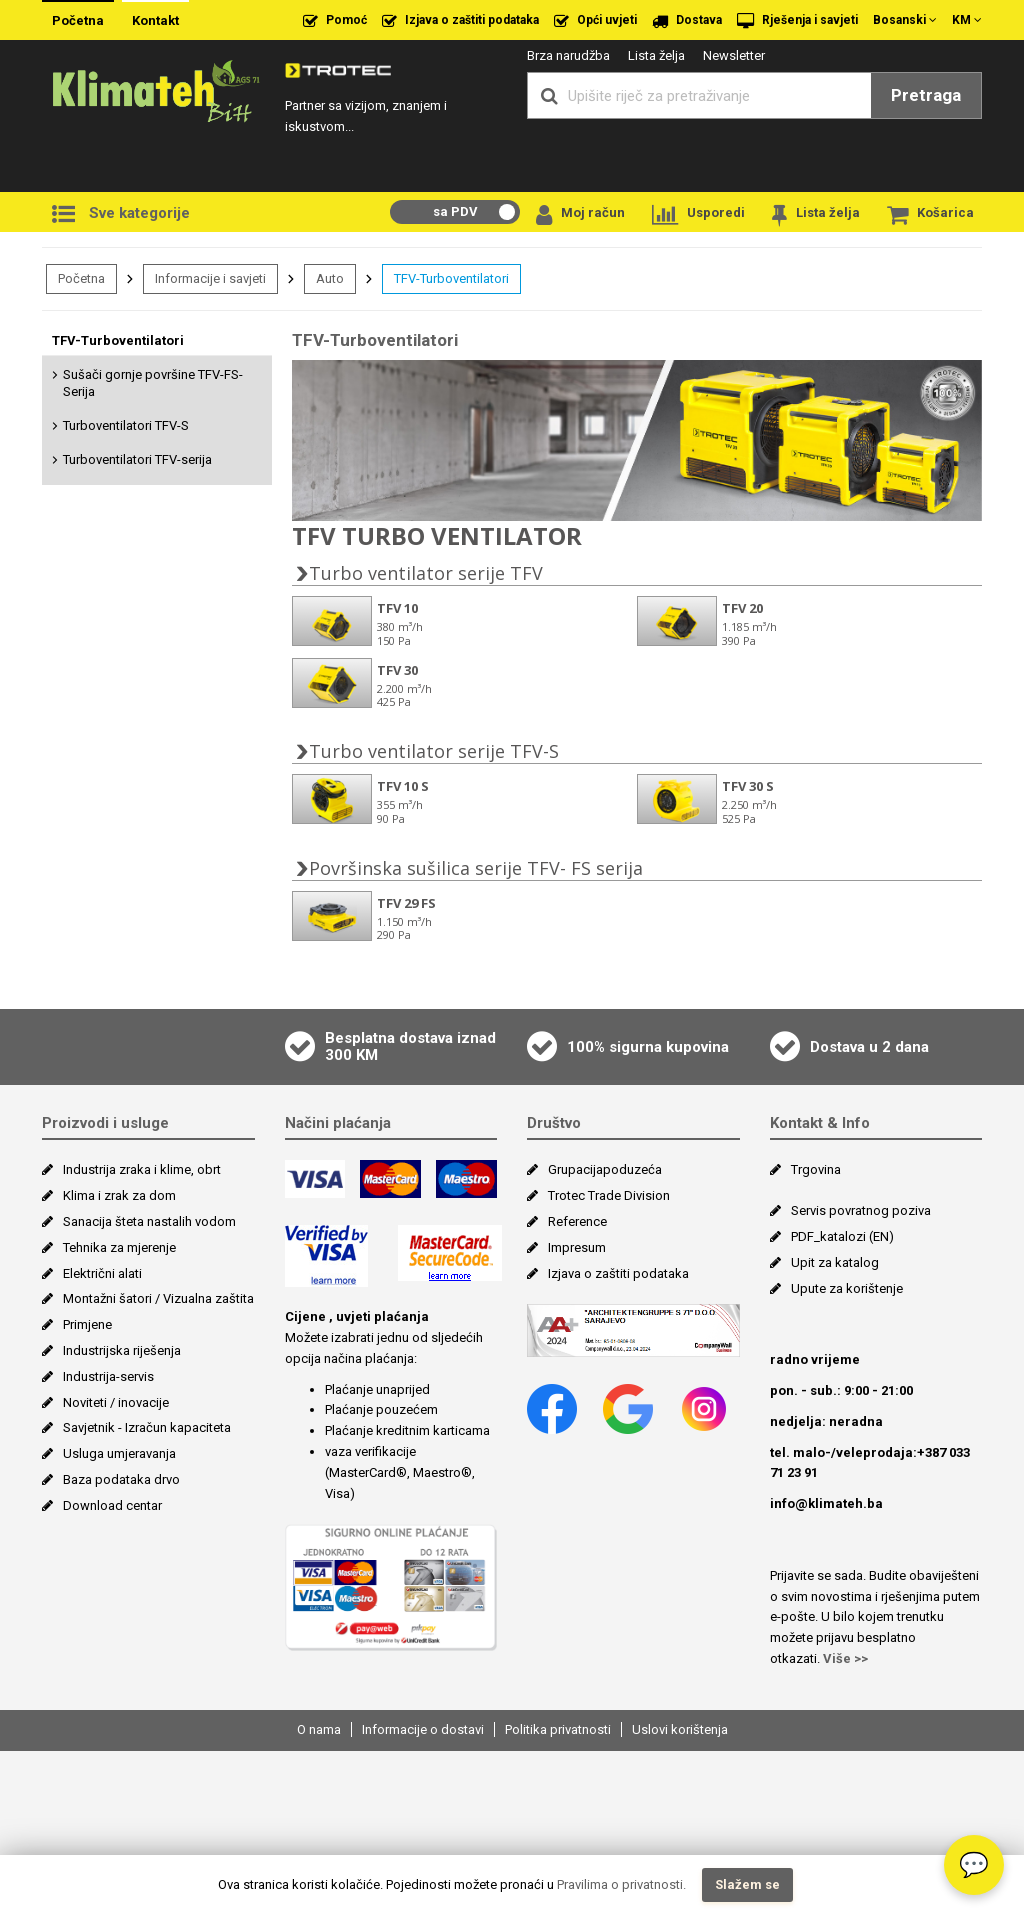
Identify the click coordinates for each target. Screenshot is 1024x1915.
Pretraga (926, 95)
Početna (78, 20)
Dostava (687, 21)
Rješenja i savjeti (797, 21)
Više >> (845, 1822)
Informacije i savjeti (210, 278)
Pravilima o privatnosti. (621, 1884)
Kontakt (155, 20)
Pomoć (335, 21)
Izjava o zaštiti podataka (460, 21)
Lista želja (656, 55)
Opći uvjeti (595, 21)
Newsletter (734, 55)
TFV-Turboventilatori (451, 278)
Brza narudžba (568, 55)
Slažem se (747, 1884)
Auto (330, 278)
